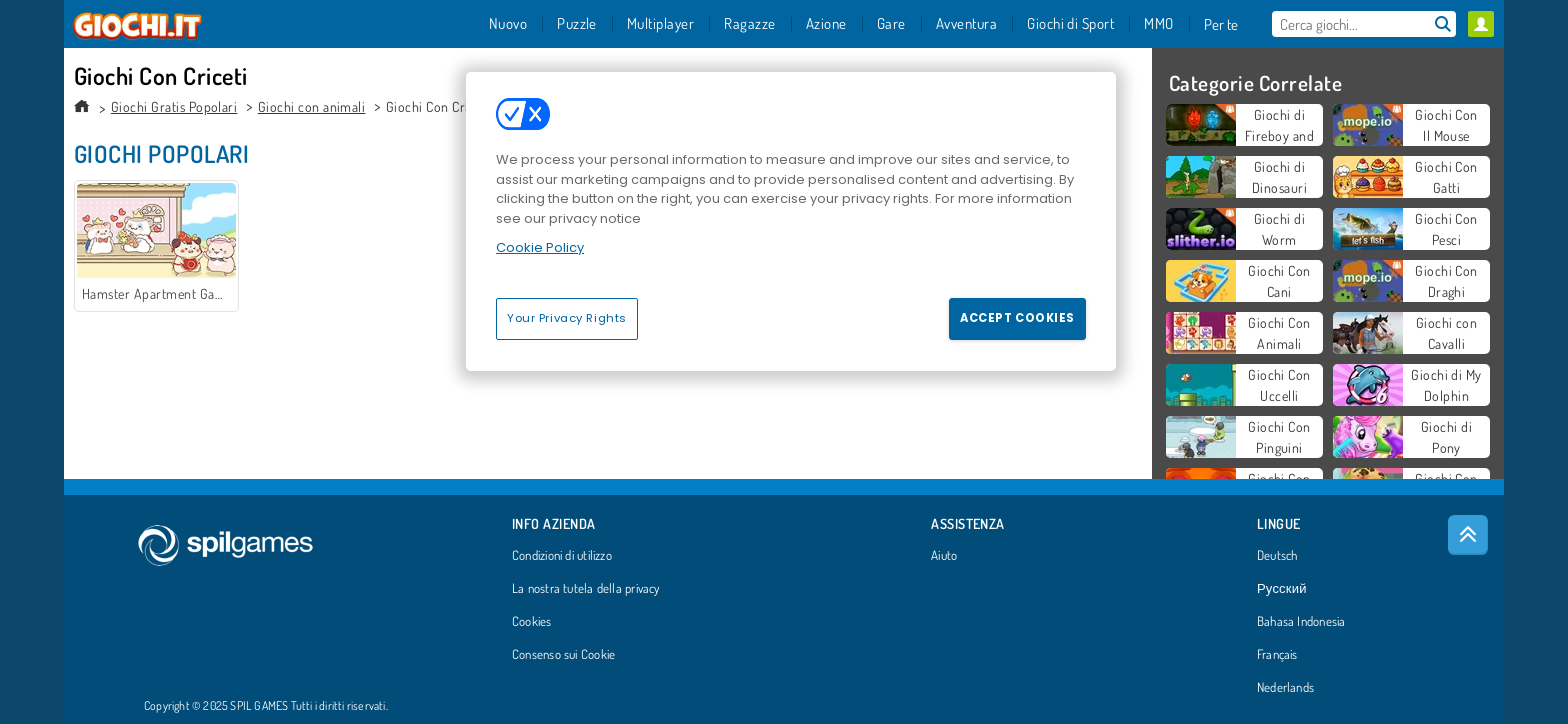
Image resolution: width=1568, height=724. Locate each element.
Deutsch (1277, 556)
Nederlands (1285, 688)
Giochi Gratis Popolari (174, 106)
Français (1277, 655)
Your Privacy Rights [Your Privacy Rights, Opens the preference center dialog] (567, 318)
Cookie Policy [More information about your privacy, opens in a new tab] (540, 247)
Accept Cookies (1017, 318)
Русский (1282, 589)
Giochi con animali (312, 106)
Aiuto (944, 556)
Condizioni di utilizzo (562, 556)
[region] (791, 221)
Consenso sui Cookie (563, 655)
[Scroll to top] (1468, 535)
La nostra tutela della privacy (586, 589)
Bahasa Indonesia (1301, 622)
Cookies (532, 622)
